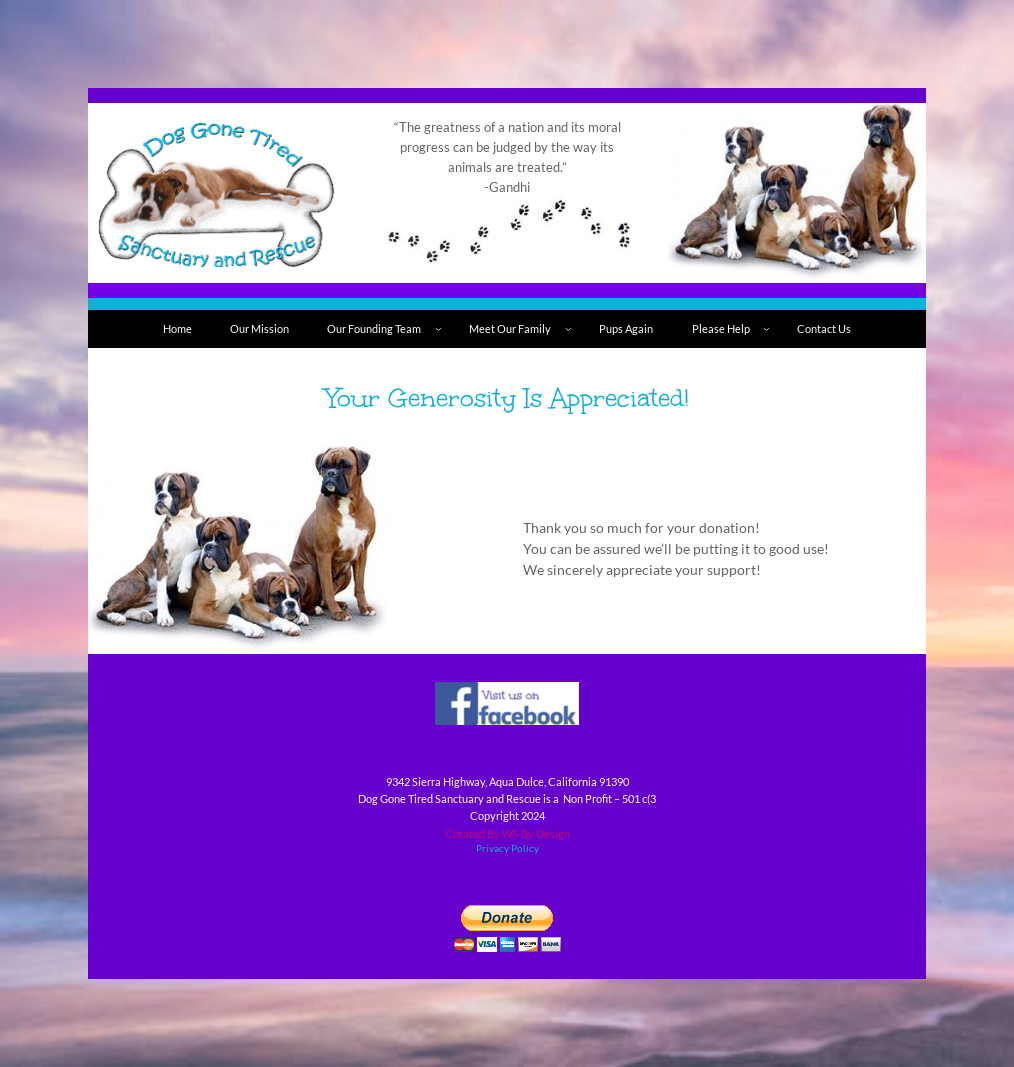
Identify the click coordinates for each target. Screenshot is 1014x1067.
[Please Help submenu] (766, 329)
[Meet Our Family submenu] (568, 329)
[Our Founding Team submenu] (438, 329)
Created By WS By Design (507, 833)
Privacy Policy (507, 848)
